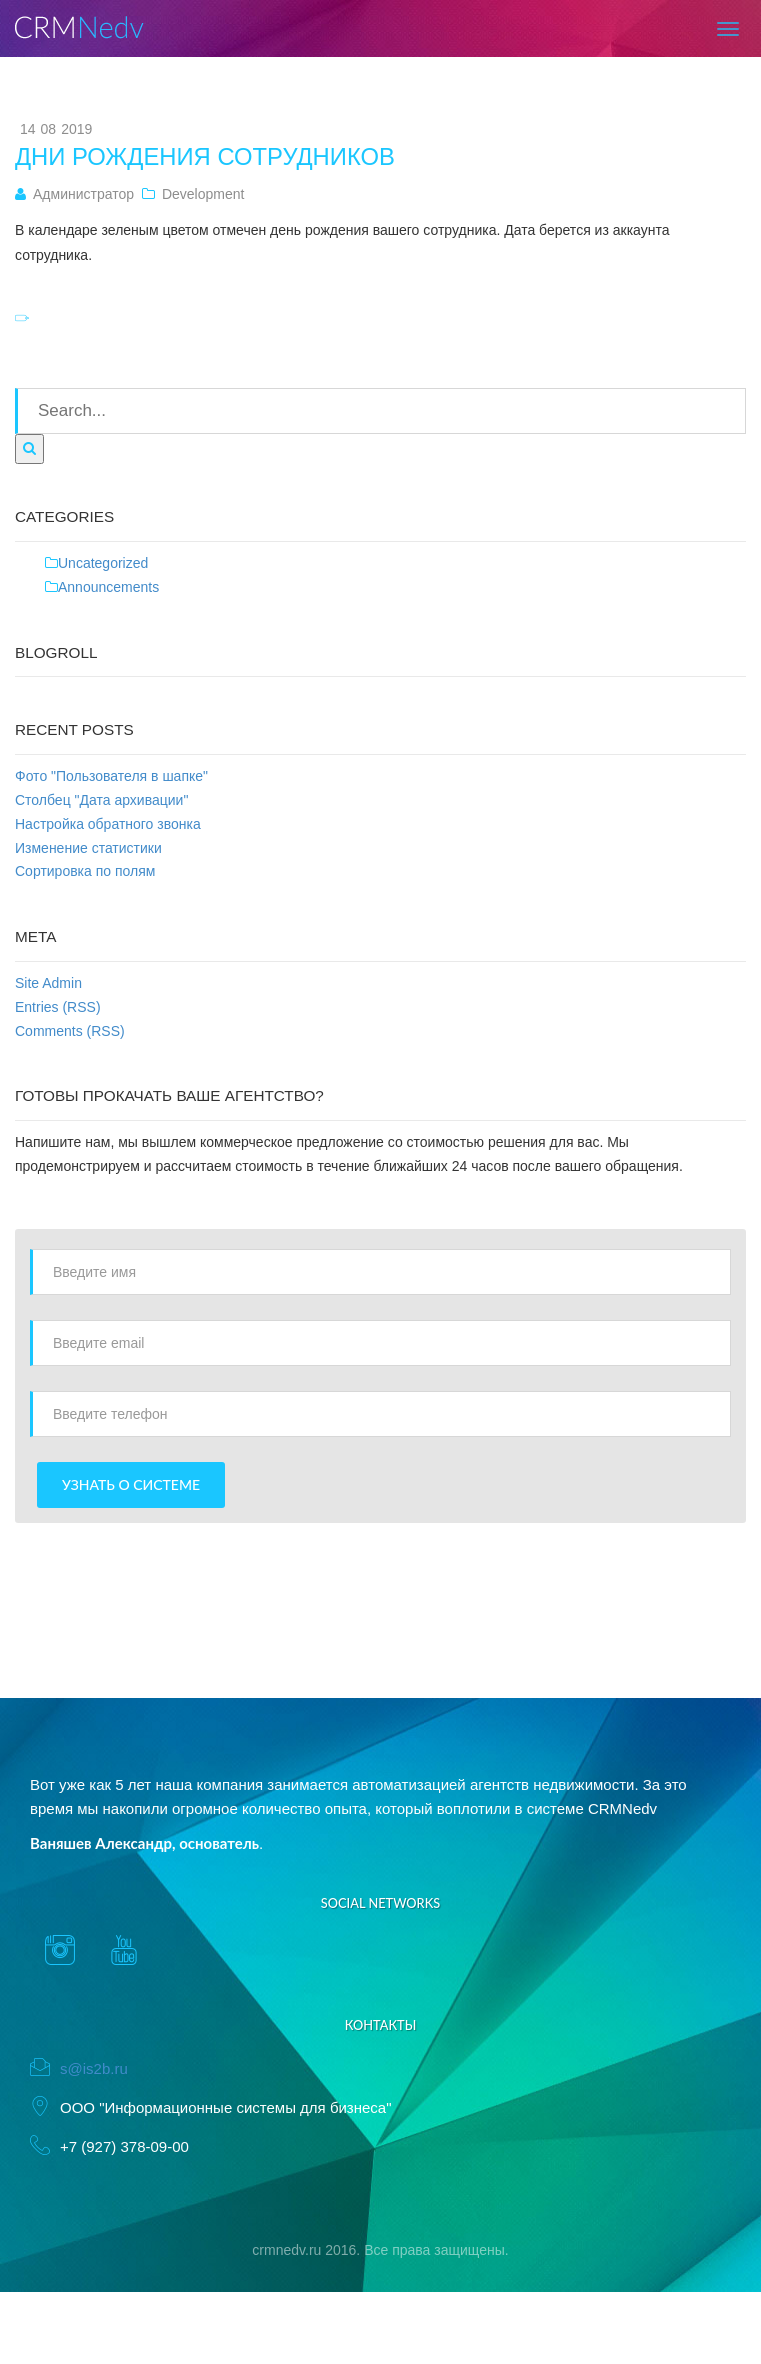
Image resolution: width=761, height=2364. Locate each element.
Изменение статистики (88, 848)
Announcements (108, 587)
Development (203, 194)
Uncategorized (103, 563)
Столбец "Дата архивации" (101, 800)
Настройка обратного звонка (108, 824)
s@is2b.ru (94, 2068)
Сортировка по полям (85, 871)
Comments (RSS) (70, 1031)
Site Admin (48, 983)
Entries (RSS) (58, 1007)
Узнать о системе (131, 1484)
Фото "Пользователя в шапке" (111, 776)
